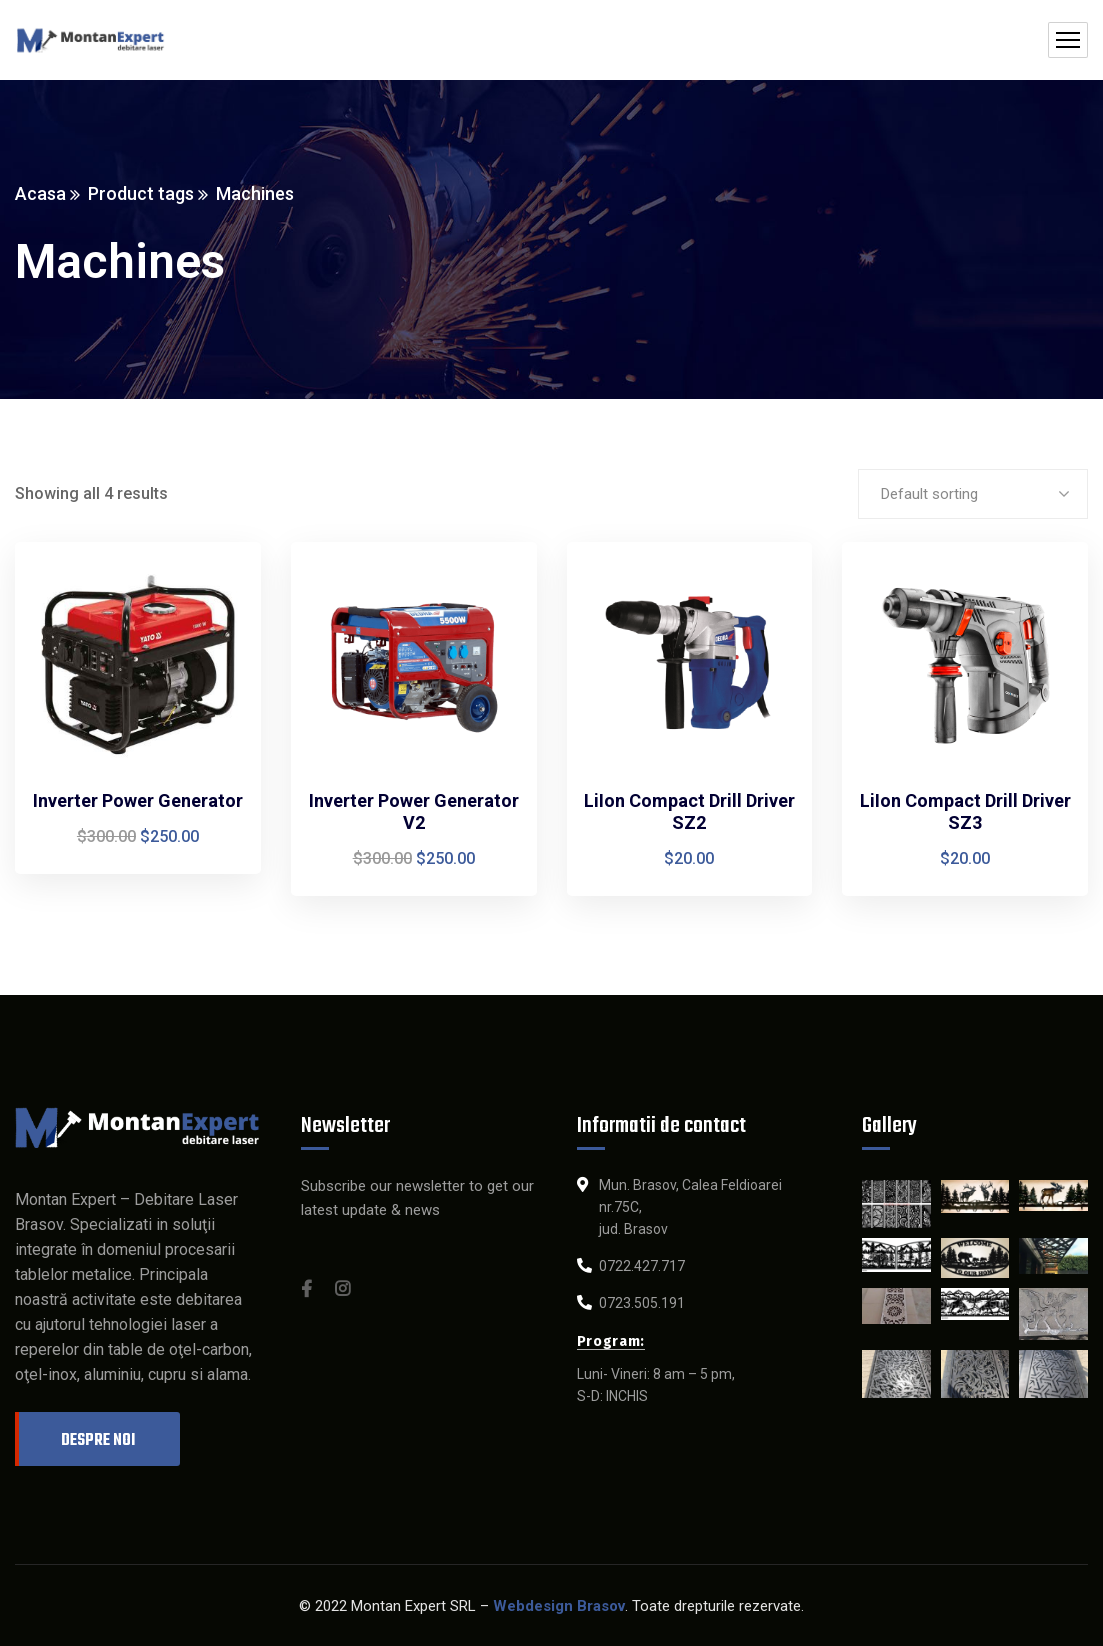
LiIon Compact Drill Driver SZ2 (689, 811)
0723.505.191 (642, 1303)
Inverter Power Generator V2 (414, 811)
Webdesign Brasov (559, 1606)
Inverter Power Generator (138, 800)
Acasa (40, 193)
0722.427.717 (642, 1266)
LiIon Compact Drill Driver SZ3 (965, 811)
